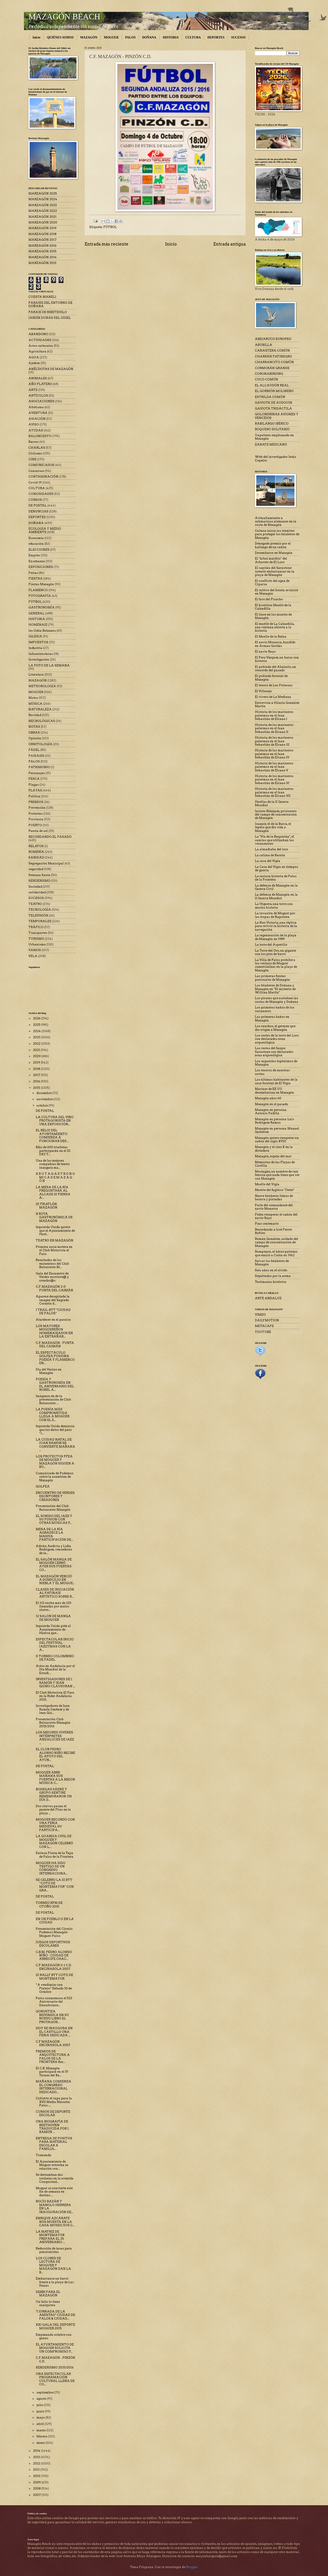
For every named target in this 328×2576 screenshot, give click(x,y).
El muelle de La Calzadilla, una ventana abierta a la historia (275, 627)
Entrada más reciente (106, 244)
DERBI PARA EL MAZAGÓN (48, 2293)
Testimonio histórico (270, 1282)
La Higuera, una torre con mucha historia (274, 905)
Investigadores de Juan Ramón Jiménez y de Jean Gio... (53, 1709)
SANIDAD (36, 857)
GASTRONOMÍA (41, 607)
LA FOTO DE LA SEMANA (49, 665)
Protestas (35, 813)
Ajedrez (34, 363)
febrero (42, 2436)
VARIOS (34, 950)
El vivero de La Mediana (273, 697)
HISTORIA (171, 37)
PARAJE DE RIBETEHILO (47, 312)
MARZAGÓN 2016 (42, 245)
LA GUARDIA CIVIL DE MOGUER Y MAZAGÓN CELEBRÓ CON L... (54, 1841)
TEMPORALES (39, 921)
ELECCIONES (38, 549)
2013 (37, 2457)
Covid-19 (35, 482)
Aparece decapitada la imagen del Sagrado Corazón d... (52, 1300)
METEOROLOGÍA (42, 686)
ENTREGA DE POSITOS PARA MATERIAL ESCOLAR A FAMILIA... (54, 2143)
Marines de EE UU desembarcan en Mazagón (274, 1090)
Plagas (33, 784)
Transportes (37, 933)
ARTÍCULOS (38, 395)
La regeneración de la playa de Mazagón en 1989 (275, 937)
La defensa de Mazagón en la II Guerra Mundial (276, 896)
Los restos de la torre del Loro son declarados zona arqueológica (277, 1039)
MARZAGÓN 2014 (42, 257)
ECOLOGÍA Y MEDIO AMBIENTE (44, 530)
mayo (41, 2417)
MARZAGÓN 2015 (42, 251)
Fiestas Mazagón (41, 584)
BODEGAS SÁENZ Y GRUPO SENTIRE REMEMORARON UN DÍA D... (54, 1794)
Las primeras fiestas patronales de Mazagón (272, 977)
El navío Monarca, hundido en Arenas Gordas (275, 644)
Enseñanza (36, 561)
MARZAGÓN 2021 (42, 216)
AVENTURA (37, 413)
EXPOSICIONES (40, 567)
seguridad (35, 869)
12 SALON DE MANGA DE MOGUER (53, 1617)
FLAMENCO (38, 590)
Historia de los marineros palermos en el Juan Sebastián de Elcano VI (274, 779)
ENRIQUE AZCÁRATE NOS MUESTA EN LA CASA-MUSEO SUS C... (55, 2221)
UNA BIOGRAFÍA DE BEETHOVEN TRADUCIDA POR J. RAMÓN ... (52, 2127)
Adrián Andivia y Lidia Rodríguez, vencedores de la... (54, 1549)
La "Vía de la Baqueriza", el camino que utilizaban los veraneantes (274, 840)
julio (40, 2405)
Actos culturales (40, 345)
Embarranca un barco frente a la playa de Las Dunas (55, 2282)
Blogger (191, 2567)
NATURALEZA (40, 709)
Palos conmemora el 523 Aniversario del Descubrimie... (54, 2001)
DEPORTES (215, 37)
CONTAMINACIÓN (43, 476)
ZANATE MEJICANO (271, 444)
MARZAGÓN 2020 (42, 222)
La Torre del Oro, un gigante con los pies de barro (275, 952)
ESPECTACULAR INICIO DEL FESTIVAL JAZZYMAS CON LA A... (55, 1644)
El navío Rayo (265, 651)
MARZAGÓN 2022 (42, 211)
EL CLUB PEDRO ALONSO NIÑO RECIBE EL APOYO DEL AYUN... (55, 1754)
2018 (37, 1069)
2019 (37, 1062)
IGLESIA (35, 636)
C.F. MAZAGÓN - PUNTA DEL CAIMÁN (55, 1344)
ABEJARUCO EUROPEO (273, 339)
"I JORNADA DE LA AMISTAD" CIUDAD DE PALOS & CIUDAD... (55, 2315)
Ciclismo (35, 453)
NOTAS (34, 726)
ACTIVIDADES (39, 340)
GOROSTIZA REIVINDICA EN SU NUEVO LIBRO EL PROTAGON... (52, 2017)
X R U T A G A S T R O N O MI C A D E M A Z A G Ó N (55, 1177)
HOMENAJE (37, 624)
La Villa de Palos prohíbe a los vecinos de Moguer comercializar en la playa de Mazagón (276, 965)
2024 (37, 1031)
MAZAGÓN (88, 37)
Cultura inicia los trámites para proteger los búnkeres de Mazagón (277, 534)
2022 (37, 1043)
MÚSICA (35, 703)
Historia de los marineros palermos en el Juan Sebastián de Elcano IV (274, 754)
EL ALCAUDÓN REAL (272, 385)
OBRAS (34, 732)
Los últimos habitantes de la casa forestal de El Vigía (276, 1081)
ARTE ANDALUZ (268, 1298)
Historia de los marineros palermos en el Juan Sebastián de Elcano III (274, 741)
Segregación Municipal (46, 863)
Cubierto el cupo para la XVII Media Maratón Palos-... (54, 2102)
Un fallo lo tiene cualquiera (48, 2303)
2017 (37, 1075)
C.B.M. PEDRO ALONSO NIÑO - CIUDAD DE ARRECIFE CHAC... (54, 1955)
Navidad (34, 715)
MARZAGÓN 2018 (42, 234)
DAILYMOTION (267, 1320)
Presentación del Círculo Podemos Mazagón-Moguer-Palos (54, 1932)
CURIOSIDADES (41, 494)
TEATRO (35, 904)
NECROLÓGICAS (41, 721)
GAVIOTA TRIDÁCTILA (273, 408)
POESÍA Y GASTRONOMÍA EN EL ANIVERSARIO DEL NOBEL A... (55, 1384)
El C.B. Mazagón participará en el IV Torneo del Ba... (52, 2072)
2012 (37, 2463)
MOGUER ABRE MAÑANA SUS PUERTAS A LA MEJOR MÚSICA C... (55, 1778)
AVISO (33, 424)
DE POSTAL (37, 505)
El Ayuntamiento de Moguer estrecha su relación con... (52, 2165)
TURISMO (36, 938)
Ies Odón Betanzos (42, 630)
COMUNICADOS (41, 465)
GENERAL (36, 613)
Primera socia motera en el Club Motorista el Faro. (54, 1250)
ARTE (33, 390)
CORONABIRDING (269, 373)
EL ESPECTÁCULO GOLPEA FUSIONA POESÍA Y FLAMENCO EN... (55, 1358)
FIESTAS (35, 578)
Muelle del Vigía (267, 1184)
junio (40, 2411)
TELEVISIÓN (38, 915)
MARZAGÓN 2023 (42, 205)
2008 (37, 2488)
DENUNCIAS (38, 511)
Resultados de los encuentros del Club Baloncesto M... (52, 1263)
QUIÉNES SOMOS (60, 37)
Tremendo (43, 2155)
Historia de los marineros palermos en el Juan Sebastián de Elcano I (274, 715)
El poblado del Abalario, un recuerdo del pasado (275, 668)
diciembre (44, 1093)
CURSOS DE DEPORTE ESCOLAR (53, 2113)
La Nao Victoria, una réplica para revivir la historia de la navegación (276, 926)
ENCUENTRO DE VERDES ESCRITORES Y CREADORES (55, 1496)
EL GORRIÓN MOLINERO (274, 391)
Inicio (36, 37)
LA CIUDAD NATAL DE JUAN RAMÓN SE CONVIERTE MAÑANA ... (55, 1445)
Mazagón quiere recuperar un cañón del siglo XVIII (277, 1139)
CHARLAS (36, 447)
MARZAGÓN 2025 (42, 193)
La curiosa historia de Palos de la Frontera (276, 877)
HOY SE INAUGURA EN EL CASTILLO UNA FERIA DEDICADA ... (54, 2031)
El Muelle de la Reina (270, 636)
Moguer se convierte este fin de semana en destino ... (54, 2191)
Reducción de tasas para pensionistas (54, 2250)
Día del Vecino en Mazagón (49, 1371)
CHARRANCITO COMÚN (274, 362)
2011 (36, 2469)
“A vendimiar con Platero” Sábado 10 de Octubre (54, 1988)
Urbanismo (37, 944)
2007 (37, 2495)
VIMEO (260, 1314)
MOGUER (111, 37)
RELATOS (36, 846)
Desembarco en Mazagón (273, 553)
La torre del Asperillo (271, 944)
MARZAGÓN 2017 (42, 239)
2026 (37, 1018)
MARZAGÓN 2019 (42, 228)
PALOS (130, 37)
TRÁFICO (36, 927)
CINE (32, 459)
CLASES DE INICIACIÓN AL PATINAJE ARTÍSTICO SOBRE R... (55, 1593)
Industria (35, 648)
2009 (37, 2482)
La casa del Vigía (267, 861)
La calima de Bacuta (270, 855)
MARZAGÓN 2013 (42, 263)
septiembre (45, 2392)
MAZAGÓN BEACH (64, 16)
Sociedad (35, 886)
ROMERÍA (36, 852)
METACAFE (264, 1326)
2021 (37, 1050)
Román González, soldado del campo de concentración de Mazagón (276, 1242)
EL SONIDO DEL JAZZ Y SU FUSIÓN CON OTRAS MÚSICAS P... (54, 1519)
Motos (33, 697)
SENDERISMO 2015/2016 (55, 2367)
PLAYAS (35, 790)
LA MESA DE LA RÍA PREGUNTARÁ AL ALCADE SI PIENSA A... (53, 1192)
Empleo (34, 555)
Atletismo (36, 407)
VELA (32, 956)
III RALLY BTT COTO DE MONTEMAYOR (54, 1976)
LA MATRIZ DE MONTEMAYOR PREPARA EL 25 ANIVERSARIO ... (50, 2237)
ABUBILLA (263, 345)
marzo (41, 2430)
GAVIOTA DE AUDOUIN (273, 402)
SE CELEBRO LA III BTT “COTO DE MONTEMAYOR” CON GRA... (55, 1885)
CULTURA (193, 37)
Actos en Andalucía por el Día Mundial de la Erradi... (55, 1669)
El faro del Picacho (269, 599)
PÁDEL (34, 750)
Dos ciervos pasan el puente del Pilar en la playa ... (53, 1809)
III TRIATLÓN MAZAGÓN (46, 1205)
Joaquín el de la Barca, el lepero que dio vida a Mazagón (273, 827)
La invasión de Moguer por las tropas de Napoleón (275, 915)
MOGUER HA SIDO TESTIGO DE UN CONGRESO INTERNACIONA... (52, 1868)
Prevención (37, 807)
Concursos (36, 471)
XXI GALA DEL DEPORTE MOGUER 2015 (55, 2326)
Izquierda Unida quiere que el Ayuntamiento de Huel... (55, 1230)
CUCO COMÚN (266, 379)
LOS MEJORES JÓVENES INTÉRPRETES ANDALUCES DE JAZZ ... (55, 1738)
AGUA (33, 357)
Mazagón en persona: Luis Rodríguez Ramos (274, 1120)
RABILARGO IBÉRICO (272, 423)
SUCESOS (238, 37)
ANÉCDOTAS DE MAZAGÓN (50, 369)
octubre (42, 1105)
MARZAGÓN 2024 (42, 199)
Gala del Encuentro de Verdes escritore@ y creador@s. (52, 1277)
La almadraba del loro (271, 849)
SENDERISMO (39, 880)
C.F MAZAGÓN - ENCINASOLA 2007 (53, 2043)
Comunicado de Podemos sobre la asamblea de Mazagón (54, 1477)
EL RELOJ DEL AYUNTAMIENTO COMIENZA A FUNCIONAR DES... (52, 1135)
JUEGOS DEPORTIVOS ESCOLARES (53, 1943)
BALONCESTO (39, 436)
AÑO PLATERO (40, 384)
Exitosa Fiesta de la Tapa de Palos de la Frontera (54, 1854)
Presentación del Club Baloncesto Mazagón (53, 1507)
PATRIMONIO (39, 767)
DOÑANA (149, 37)
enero (41, 2442)
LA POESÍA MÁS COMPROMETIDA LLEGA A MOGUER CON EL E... (52, 1414)
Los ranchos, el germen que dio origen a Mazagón (275, 1027)
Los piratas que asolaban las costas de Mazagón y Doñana (276, 999)
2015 (37, 1087)
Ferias (33, 573)
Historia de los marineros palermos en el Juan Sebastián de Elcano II (274, 728)
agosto (41, 2398)
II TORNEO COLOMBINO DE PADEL (55, 1657)
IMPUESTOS (38, 642)
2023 (37, 1037)
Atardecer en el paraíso (53, 1319)
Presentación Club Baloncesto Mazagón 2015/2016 (53, 1722)
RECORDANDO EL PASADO (50, 836)
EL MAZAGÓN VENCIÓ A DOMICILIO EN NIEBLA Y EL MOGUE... (55, 1580)
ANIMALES (37, 378)
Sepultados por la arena (273, 1276)
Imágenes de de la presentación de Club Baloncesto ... (53, 1399)
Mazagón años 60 (268, 1098)
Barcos (33, 441)
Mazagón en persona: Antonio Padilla (271, 1111)
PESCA (34, 778)
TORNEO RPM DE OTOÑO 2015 (49, 1904)
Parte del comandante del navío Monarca (274, 1206)
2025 (37, 1024)
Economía (36, 538)
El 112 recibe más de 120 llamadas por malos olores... (53, 1606)
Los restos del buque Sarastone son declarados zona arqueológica (274, 1051)
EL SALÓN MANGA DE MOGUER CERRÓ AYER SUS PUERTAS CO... (54, 1565)
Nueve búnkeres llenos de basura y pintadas (274, 1197)
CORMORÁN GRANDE (272, 368)
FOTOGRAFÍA (39, 596)
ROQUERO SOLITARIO (272, 429)
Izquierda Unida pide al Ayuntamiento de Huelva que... (53, 1629)
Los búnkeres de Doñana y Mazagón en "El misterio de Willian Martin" (275, 989)
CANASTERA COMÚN (272, 350)
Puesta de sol (38, 831)
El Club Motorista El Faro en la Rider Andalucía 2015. (55, 1696)
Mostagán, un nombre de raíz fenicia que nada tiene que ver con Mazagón (277, 1175)
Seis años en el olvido (271, 1270)
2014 (37, 2450)
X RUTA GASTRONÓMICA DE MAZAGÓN (54, 1217)
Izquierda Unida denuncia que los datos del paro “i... (55, 1429)
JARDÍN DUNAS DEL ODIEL (49, 317)
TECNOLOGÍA (39, 909)
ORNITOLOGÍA (40, 744)
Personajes (36, 773)
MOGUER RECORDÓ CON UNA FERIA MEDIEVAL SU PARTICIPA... (55, 1825)
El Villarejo (263, 691)
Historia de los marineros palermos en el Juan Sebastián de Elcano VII (274, 792)
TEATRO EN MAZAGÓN (54, 1240)
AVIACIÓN (37, 418)
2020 (37, 1056)
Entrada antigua (229, 244)
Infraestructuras (40, 654)
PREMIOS (36, 802)
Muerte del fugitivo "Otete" (274, 1190)
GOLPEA (43, 1486)
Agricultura (37, 351)
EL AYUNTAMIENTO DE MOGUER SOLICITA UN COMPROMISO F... (55, 2348)
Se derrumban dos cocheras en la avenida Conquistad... (54, 2178)
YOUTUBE (263, 1332)
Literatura (36, 674)
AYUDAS (35, 430)
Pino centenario (267, 1223)
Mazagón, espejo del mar (273, 1156)
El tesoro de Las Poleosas (273, 685)
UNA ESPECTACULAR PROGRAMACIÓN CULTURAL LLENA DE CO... (55, 2379)
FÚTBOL (110, 227)
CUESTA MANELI (42, 297)
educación (36, 543)
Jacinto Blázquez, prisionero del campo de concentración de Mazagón (276, 814)
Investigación (38, 659)
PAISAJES (36, 755)
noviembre (45, 1099)
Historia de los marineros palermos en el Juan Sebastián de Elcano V (274, 767)
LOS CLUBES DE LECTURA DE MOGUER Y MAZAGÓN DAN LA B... (53, 2265)
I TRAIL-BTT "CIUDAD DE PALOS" (53, 1311)
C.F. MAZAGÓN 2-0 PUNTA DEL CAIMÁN (54, 1288)
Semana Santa (39, 875)
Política (34, 796)
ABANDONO (38, 334)
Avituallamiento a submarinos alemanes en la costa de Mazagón (275, 521)
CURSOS (35, 500)
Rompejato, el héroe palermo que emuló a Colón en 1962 (276, 1253)
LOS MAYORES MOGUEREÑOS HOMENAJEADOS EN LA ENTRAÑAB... (54, 1331)
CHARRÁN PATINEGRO (273, 356)
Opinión (34, 738)
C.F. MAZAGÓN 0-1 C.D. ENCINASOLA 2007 (54, 1966)
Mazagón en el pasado (271, 1104)
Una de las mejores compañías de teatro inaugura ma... (53, 1164)
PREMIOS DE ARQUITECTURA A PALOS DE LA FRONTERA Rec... (53, 2057)
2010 (37, 2476)
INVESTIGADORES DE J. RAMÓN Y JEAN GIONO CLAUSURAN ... (55, 1682)
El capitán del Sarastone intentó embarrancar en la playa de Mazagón (274, 571)
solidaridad (37, 892)
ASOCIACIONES (41, 401)
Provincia (35, 819)
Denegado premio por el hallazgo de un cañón (273, 545)
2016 (37, 1081)
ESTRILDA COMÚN (270, 397)
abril (40, 2424)
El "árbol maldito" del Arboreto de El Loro (271, 560)
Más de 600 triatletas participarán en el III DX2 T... (53, 1150)
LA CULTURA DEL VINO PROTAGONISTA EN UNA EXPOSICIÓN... (55, 1120)
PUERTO (35, 825)
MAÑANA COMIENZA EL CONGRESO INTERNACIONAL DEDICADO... (53, 2087)
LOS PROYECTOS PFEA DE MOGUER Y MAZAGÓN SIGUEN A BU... (55, 1462)
